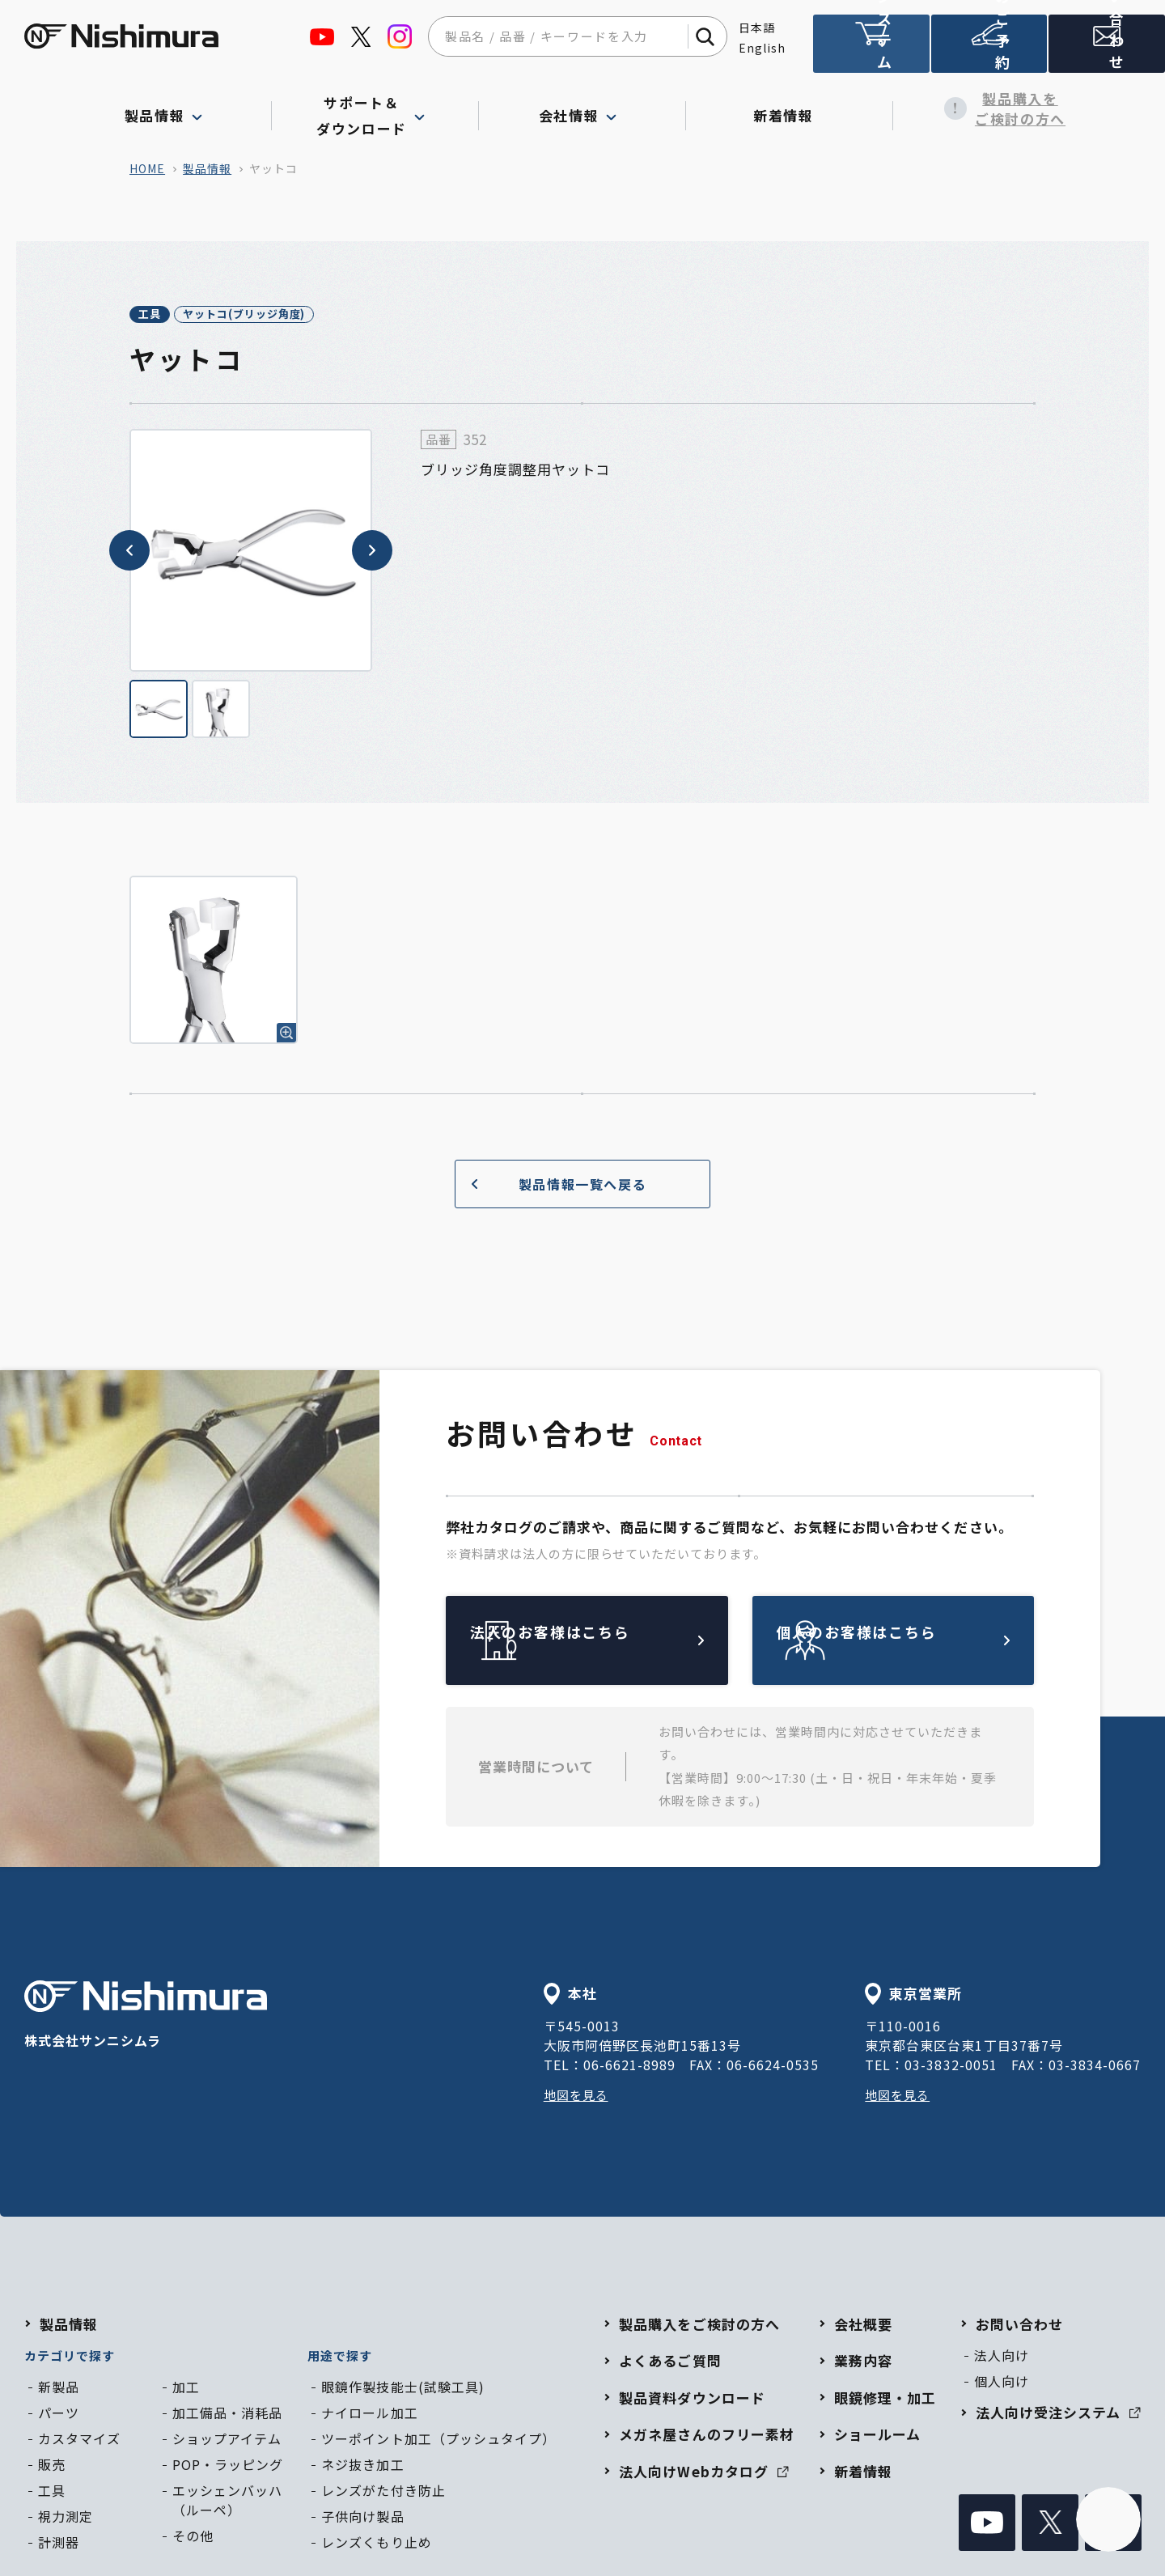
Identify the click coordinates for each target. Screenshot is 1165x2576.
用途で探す (339, 2357)
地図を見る (578, 2097)
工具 (167, 316)
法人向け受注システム (871, 50)
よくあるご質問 (670, 2363)
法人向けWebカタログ (703, 2474)
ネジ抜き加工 (362, 2466)
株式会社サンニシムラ (145, 2018)
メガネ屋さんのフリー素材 (706, 2436)
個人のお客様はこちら (931, 1642)
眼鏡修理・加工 (885, 2400)
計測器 (58, 2544)
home (147, 168)
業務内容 (863, 2363)
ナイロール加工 (369, 2415)
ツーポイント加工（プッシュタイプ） (438, 2441)
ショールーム (877, 2436)
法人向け (1001, 2357)
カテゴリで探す (69, 2357)
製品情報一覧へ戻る (552, 1186)
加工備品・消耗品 (227, 2415)
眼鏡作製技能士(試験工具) (402, 2389)
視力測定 (65, 2518)
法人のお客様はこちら (624, 1642)
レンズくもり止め (376, 2544)
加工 (186, 2389)
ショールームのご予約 (989, 50)
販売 (52, 2466)
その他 (193, 2538)
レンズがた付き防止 (383, 2492)
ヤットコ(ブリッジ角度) (299, 316)
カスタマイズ (79, 2441)
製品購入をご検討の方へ (996, 108)
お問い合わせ (1019, 2326)
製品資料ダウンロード (692, 2400)
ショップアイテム (227, 2441)
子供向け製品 (362, 2518)
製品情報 (207, 168)
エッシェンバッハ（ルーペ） (227, 2502)
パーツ (58, 2415)
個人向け (1001, 2383)
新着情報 (789, 108)
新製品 (58, 2389)
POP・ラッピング (227, 2466)
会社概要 (863, 2326)
